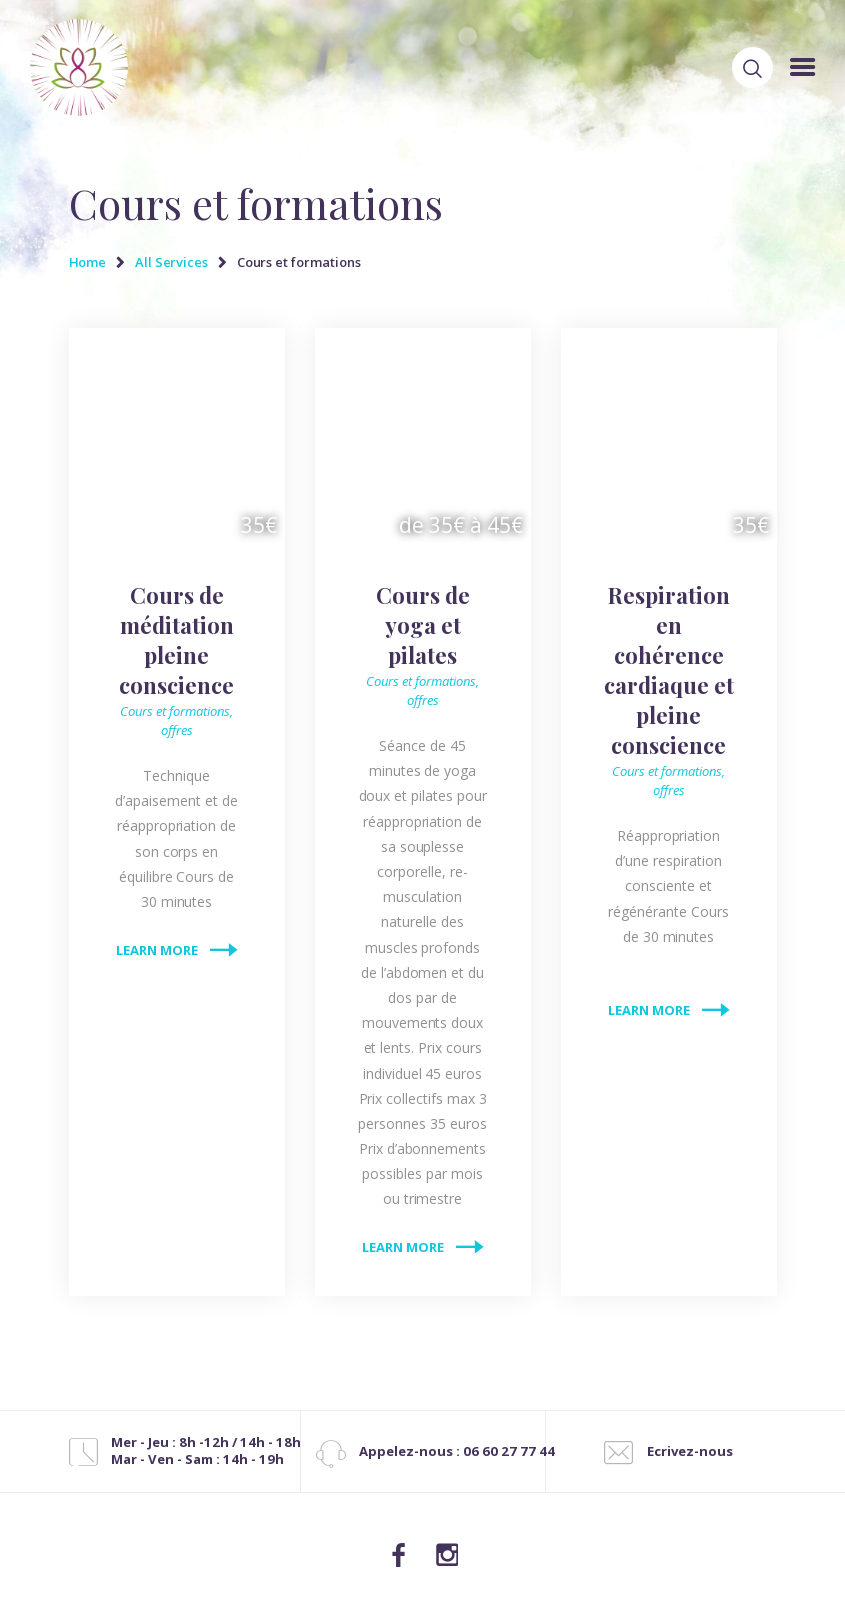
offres (177, 730)
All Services (171, 262)
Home (88, 262)
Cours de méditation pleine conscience (176, 640)
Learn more (157, 950)
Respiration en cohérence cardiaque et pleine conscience (669, 670)
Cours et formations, (176, 711)
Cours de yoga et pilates (423, 625)
